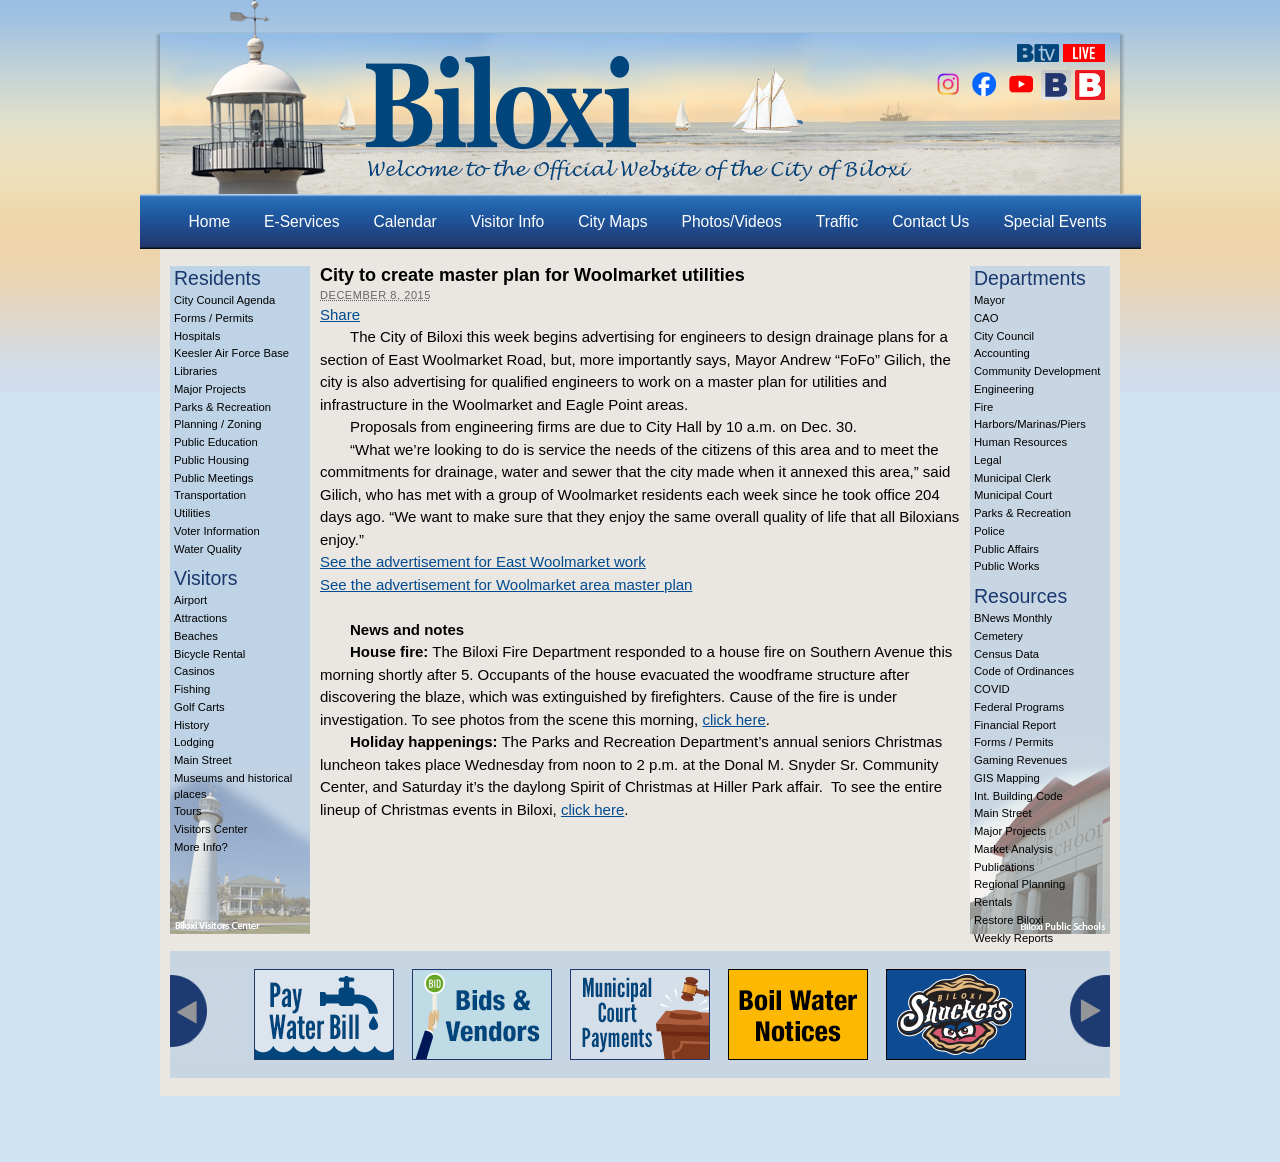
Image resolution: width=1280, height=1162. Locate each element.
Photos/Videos (732, 221)
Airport (190, 600)
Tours (188, 811)
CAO (986, 318)
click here (733, 719)
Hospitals (197, 336)
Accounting (1002, 353)
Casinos (194, 671)
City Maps (612, 221)
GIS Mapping (1007, 778)
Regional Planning (1019, 884)
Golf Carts (199, 707)
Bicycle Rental (209, 654)
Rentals (993, 902)
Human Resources (1020, 442)
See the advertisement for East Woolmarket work (483, 561)
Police (989, 531)
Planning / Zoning (218, 424)
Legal (988, 460)
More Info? (201, 847)
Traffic (837, 221)
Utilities (192, 513)
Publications (1004, 867)
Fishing (192, 689)
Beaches (196, 636)
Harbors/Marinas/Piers (1030, 424)
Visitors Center (211, 829)
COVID (992, 689)
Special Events (1054, 221)
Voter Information (217, 531)
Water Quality (208, 549)
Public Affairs (1006, 549)
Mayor (989, 300)
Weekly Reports (1013, 938)
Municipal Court (1013, 495)
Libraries (195, 371)
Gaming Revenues (1020, 760)
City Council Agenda (224, 300)
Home (210, 221)
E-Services (301, 221)
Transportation (210, 495)
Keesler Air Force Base (231, 353)
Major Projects (210, 389)
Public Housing (211, 460)
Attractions (200, 618)
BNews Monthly (1013, 618)
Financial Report (1015, 725)
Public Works (1006, 566)
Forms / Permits (213, 318)
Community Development (1037, 371)
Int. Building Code (1018, 796)
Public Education (216, 442)
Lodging (194, 742)
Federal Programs (1019, 707)
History (191, 725)
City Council (1004, 336)
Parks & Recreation (222, 407)
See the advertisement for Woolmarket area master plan (506, 584)
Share (340, 314)
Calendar (405, 221)
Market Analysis (1013, 849)
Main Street (203, 760)
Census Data (1006, 654)
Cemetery (998, 636)
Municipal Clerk (1012, 478)
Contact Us (930, 221)
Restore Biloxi (1008, 920)
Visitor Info (507, 221)
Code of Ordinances (1024, 671)
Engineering (1004, 389)
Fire (983, 407)
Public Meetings (213, 478)
